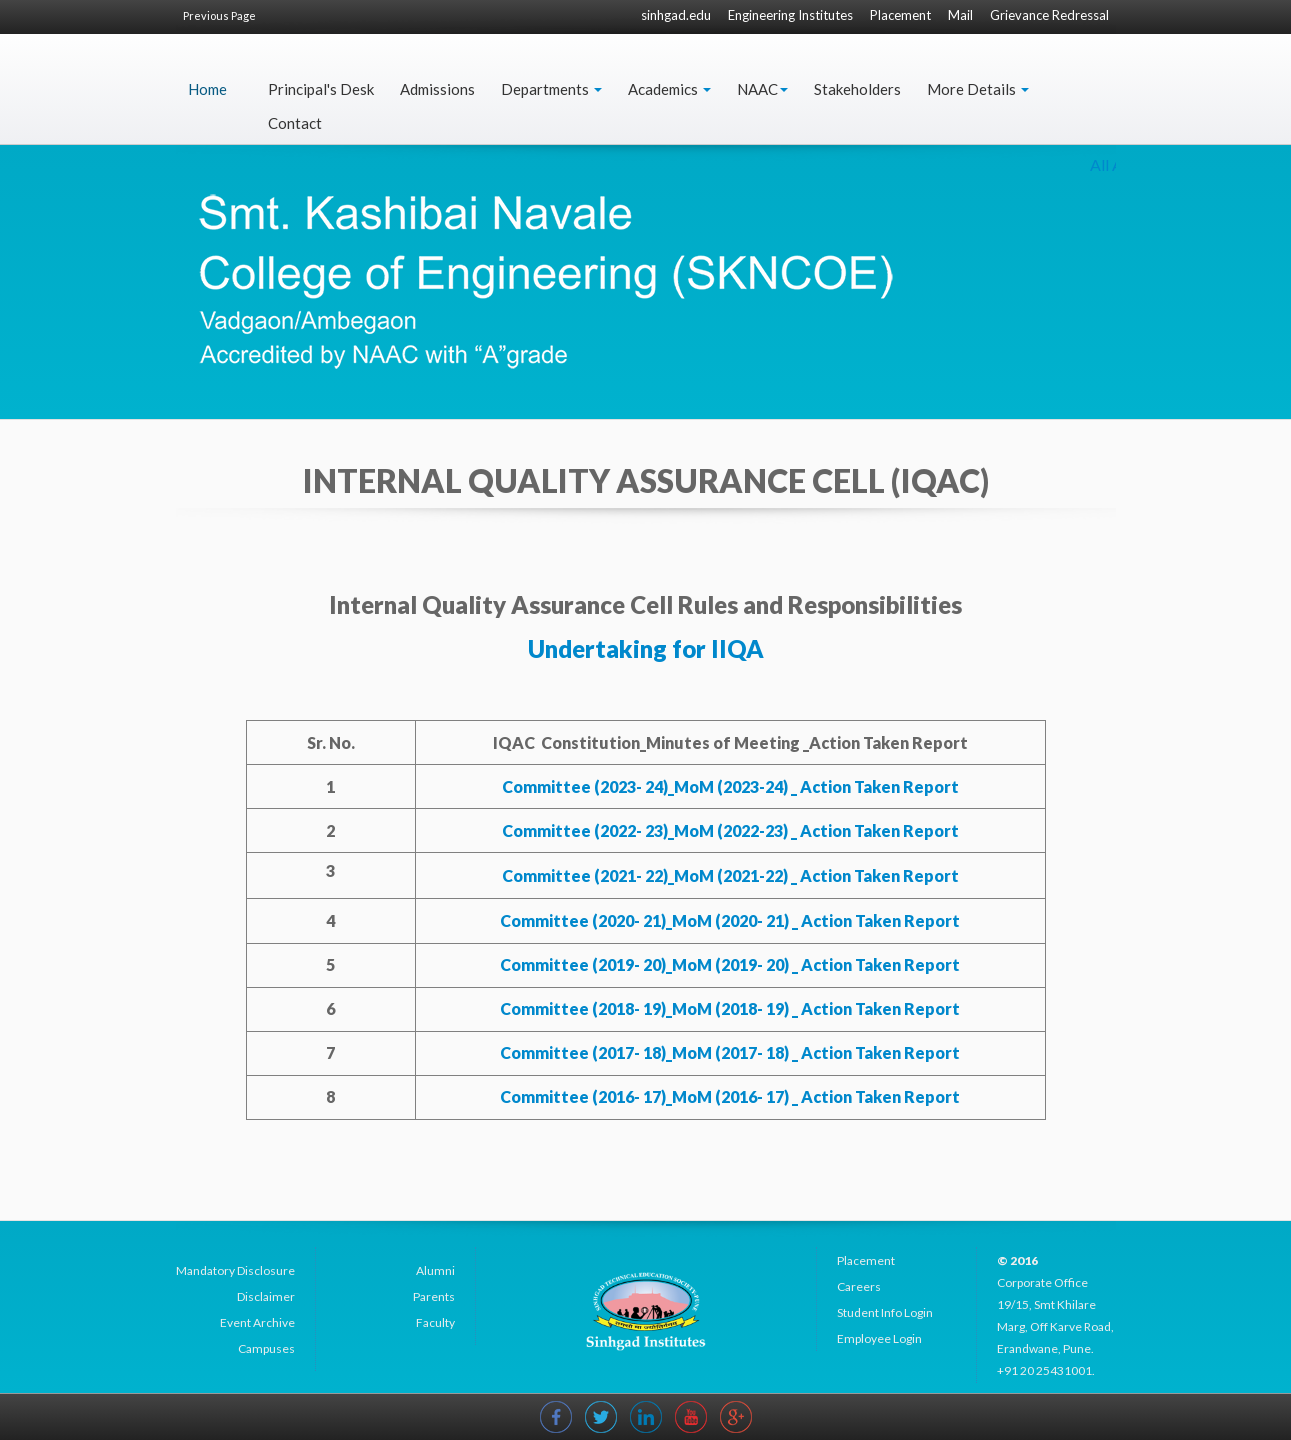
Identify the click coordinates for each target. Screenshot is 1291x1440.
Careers (859, 1286)
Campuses (266, 1348)
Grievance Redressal (1049, 15)
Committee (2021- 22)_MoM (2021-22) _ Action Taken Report (730, 875)
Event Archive (257, 1322)
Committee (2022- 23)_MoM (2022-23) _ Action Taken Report (730, 830)
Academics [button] (669, 89)
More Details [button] (978, 89)
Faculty (435, 1322)
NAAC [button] (762, 89)
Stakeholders (857, 89)
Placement (900, 15)
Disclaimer (266, 1296)
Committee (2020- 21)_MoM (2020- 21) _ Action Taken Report (730, 920)
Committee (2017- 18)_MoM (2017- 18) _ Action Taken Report (730, 1052)
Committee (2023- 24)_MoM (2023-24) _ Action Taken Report (730, 786)
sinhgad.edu (676, 15)
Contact (295, 123)
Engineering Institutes (790, 15)
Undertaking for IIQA (646, 648)
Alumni (435, 1270)
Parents (434, 1296)
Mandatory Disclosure (235, 1270)
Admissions (437, 89)
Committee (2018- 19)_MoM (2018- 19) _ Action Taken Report (730, 1008)
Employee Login (879, 1338)
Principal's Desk (321, 89)
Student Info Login (885, 1312)
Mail (960, 15)
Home (207, 89)
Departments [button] (551, 89)
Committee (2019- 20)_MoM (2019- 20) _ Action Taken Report (730, 964)
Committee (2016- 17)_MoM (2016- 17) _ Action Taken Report (730, 1096)
